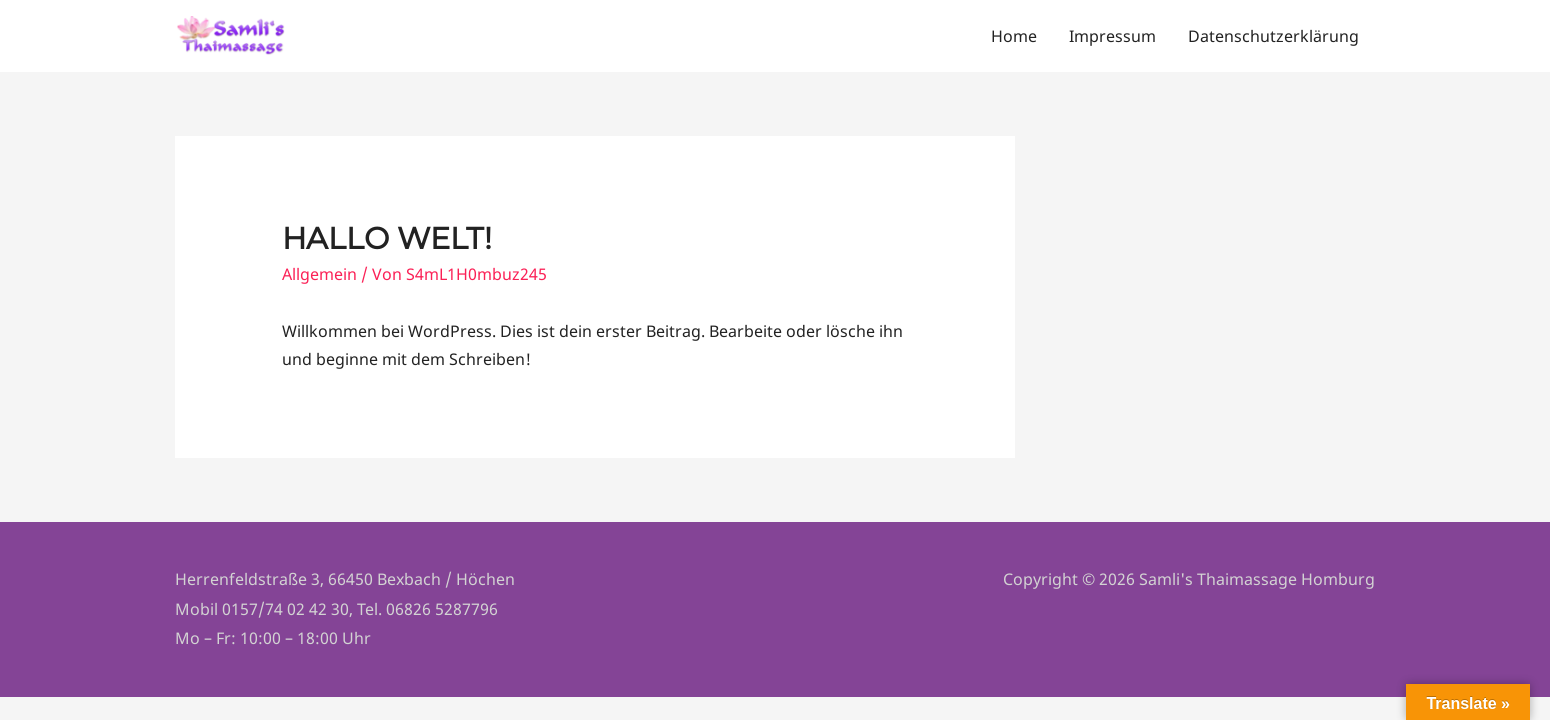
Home (1014, 38)
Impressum (1112, 38)
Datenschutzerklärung (1273, 38)
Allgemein (319, 277)
